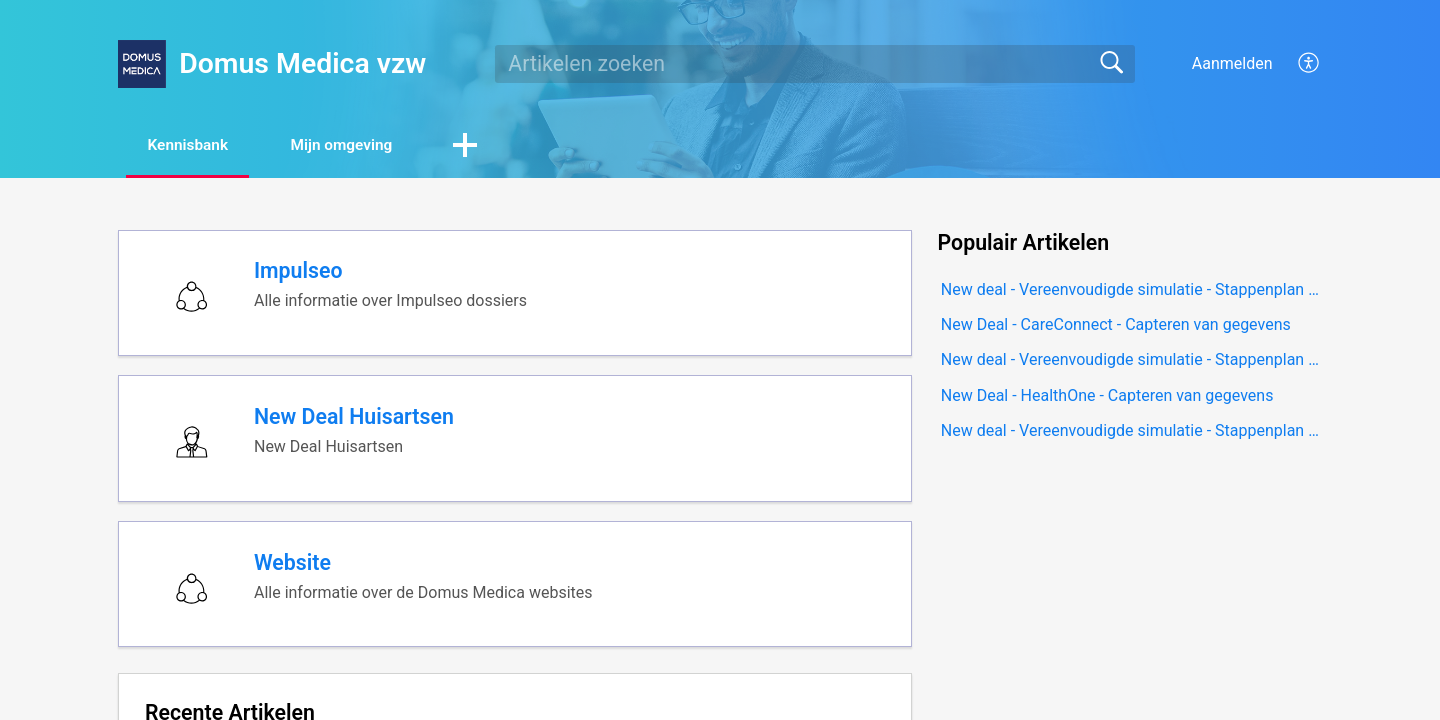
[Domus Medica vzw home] (142, 64)
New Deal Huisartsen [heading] (356, 423)
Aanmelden (1232, 63)
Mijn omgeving (360, 145)
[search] (815, 64)
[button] (1309, 64)
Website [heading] (294, 572)
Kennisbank (195, 145)
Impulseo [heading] (300, 273)
